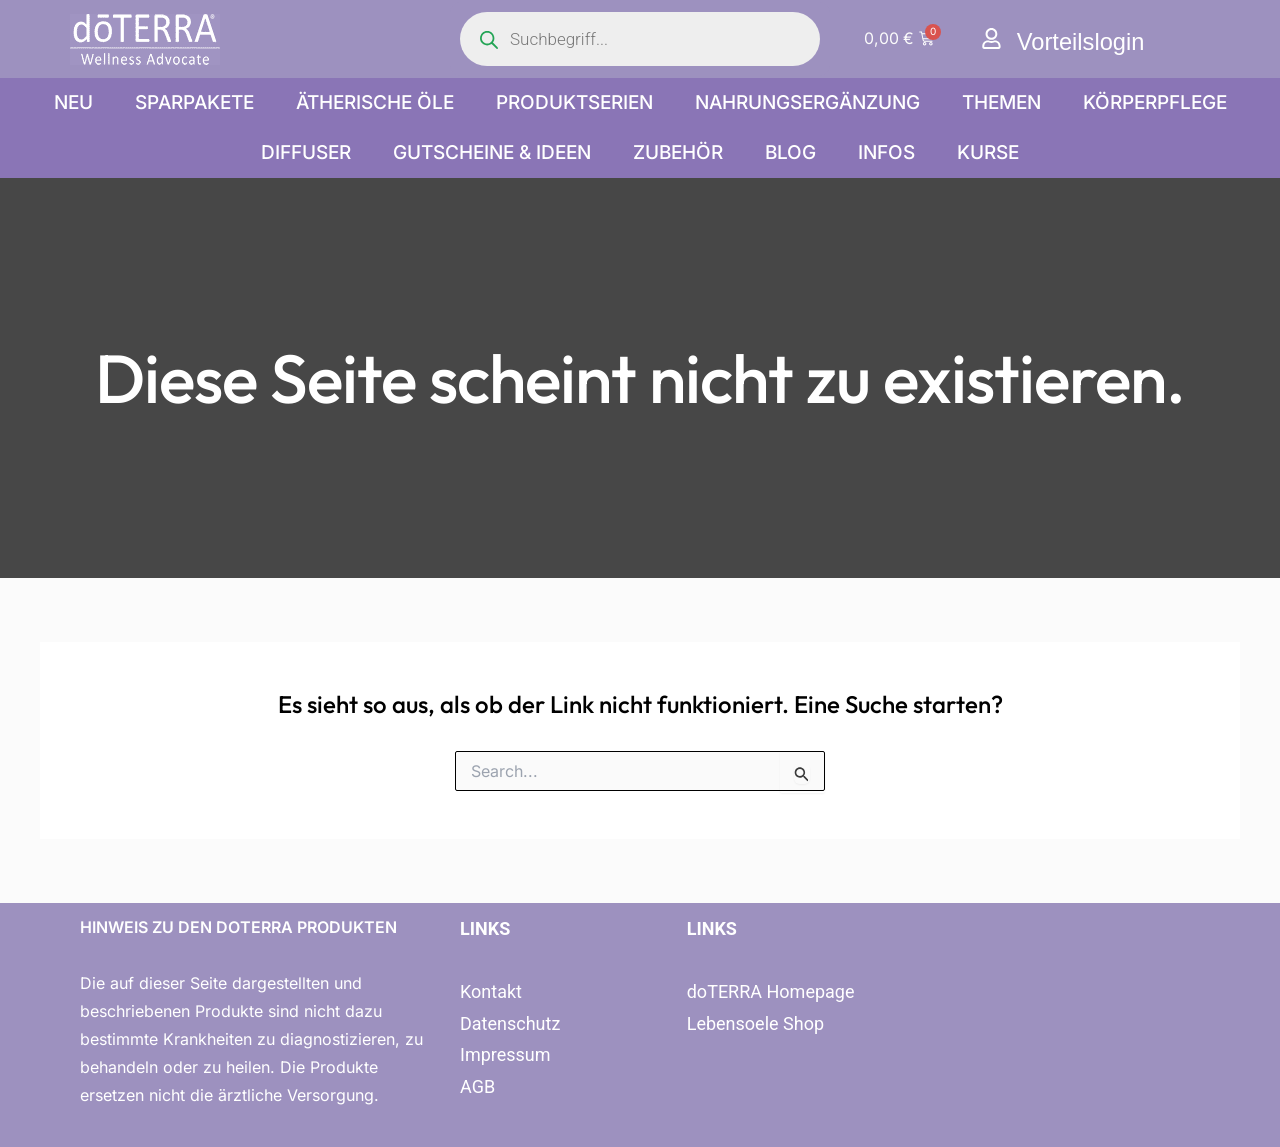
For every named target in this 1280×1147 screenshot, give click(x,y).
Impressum (505, 1054)
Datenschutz (510, 1023)
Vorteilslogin (1081, 41)
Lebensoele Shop (755, 1023)
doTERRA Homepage (771, 991)
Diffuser (306, 152)
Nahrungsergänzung (807, 102)
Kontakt (491, 991)
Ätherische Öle (375, 102)
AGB (477, 1086)
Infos (886, 152)
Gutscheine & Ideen (492, 152)
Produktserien (574, 102)
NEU (73, 102)
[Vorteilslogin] (991, 38)
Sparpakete (194, 102)
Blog (790, 152)
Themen (1001, 102)
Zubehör (678, 152)
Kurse (988, 152)
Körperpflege (1155, 102)
